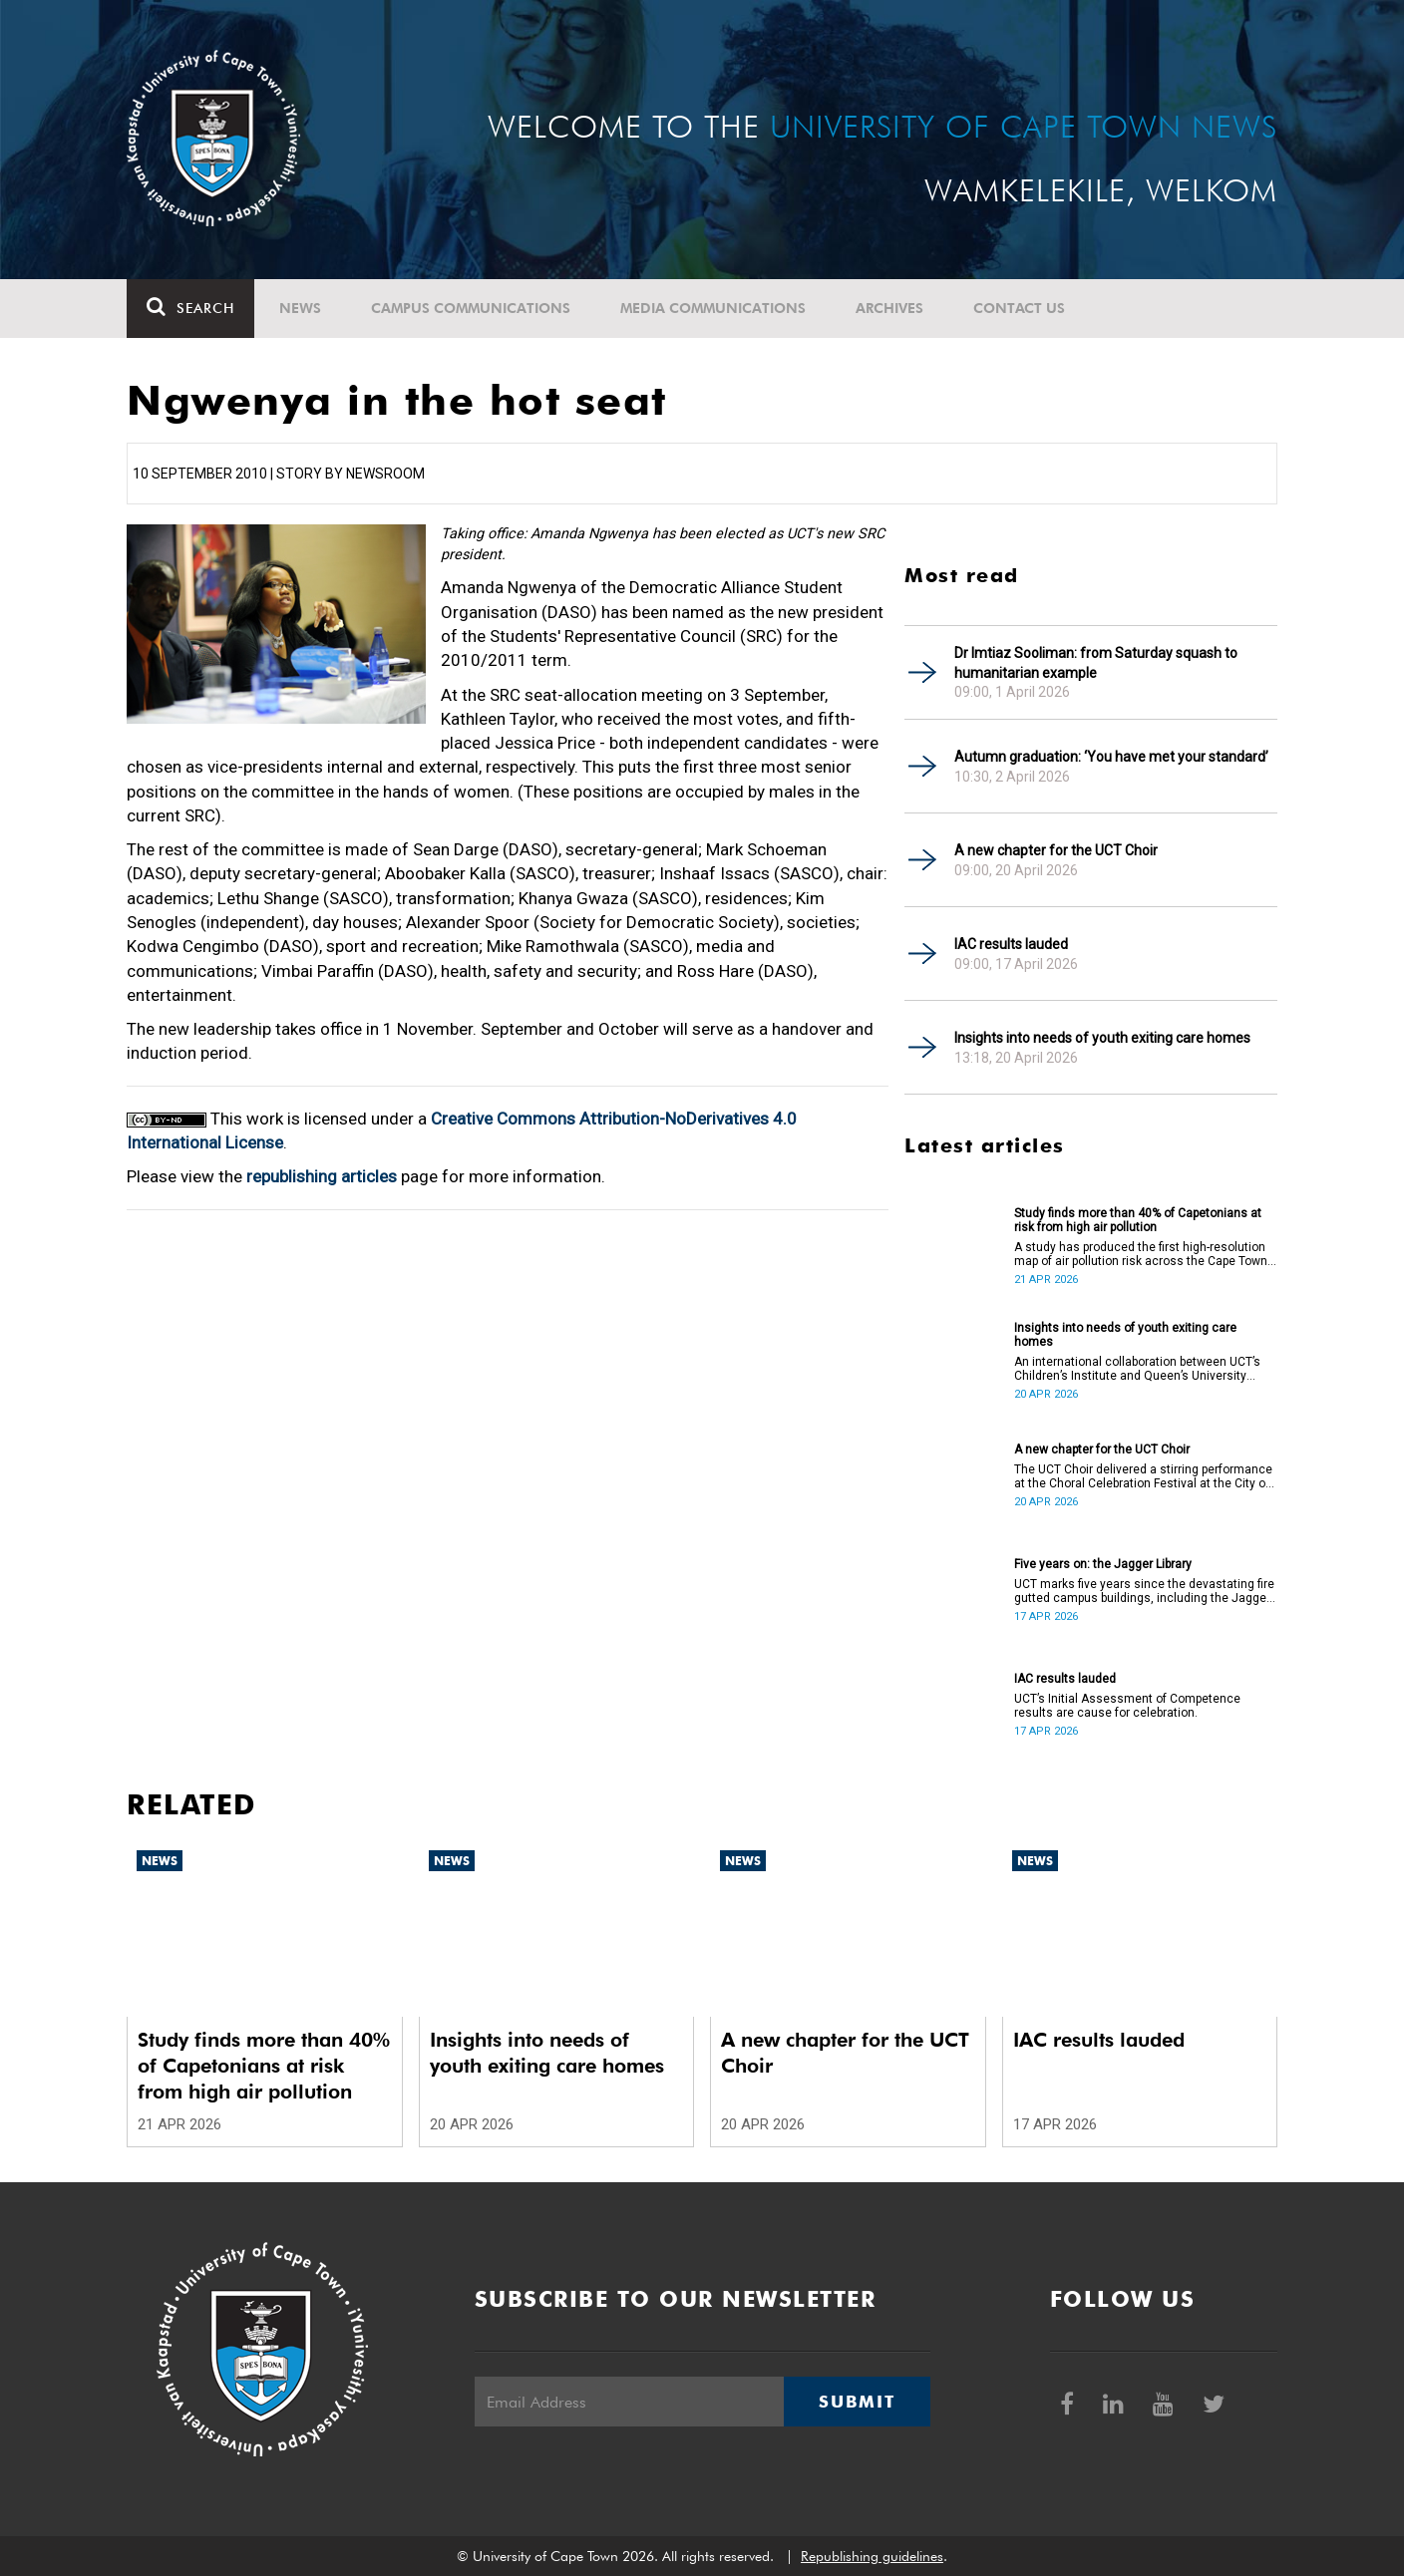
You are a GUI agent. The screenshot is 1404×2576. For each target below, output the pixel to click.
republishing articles (321, 1176)
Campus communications (470, 308)
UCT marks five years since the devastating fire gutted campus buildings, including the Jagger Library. (1144, 1591)
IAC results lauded (1011, 944)
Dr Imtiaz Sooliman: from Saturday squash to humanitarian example (1095, 663)
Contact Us (1019, 308)
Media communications (713, 308)
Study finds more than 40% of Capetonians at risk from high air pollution (1137, 1220)
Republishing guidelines (872, 2556)
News (300, 308)
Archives (889, 308)
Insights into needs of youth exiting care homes (1102, 1038)
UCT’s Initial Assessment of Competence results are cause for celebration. (1127, 1706)
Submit (856, 2402)
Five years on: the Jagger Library (1103, 1564)
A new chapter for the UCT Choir (1056, 850)
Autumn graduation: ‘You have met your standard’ (1111, 757)
